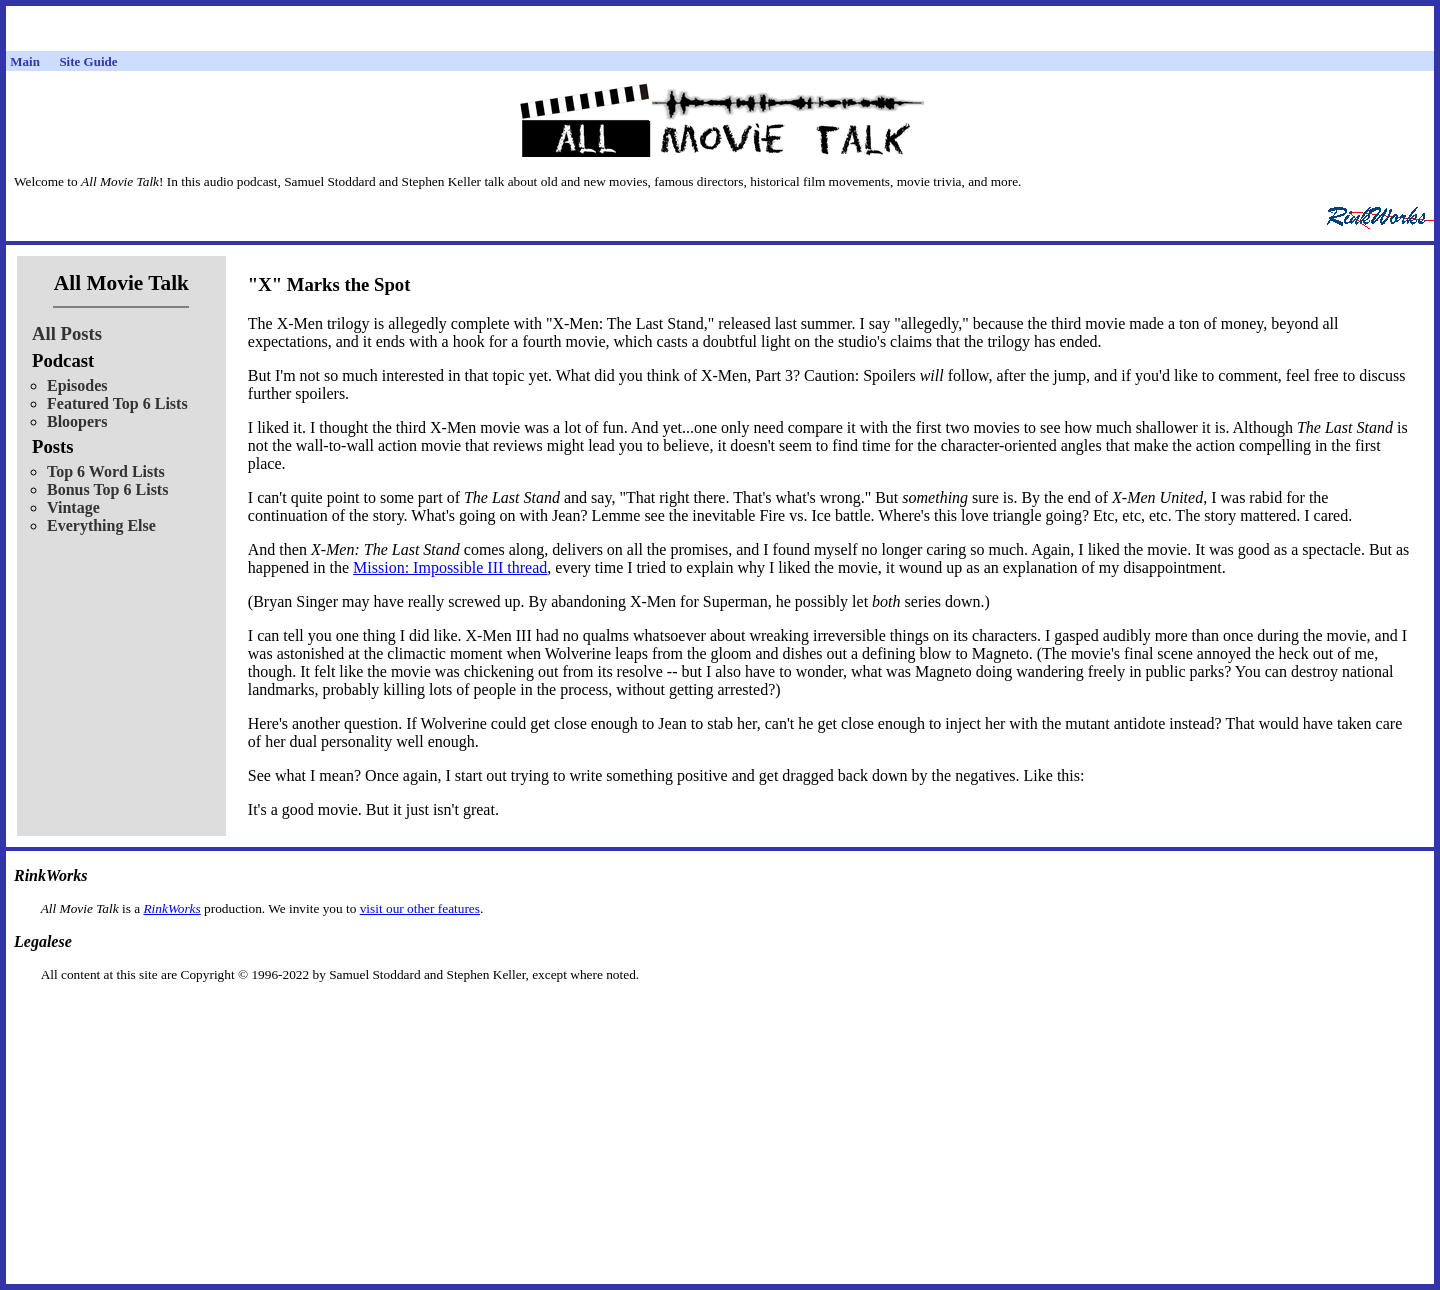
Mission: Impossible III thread (450, 567)
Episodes (77, 385)
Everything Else (101, 525)
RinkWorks (171, 908)
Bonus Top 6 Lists (107, 489)
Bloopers (77, 421)
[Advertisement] (720, 1014)
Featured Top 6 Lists (117, 403)
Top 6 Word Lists (106, 471)
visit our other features (420, 908)
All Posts (67, 333)
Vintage (73, 507)
